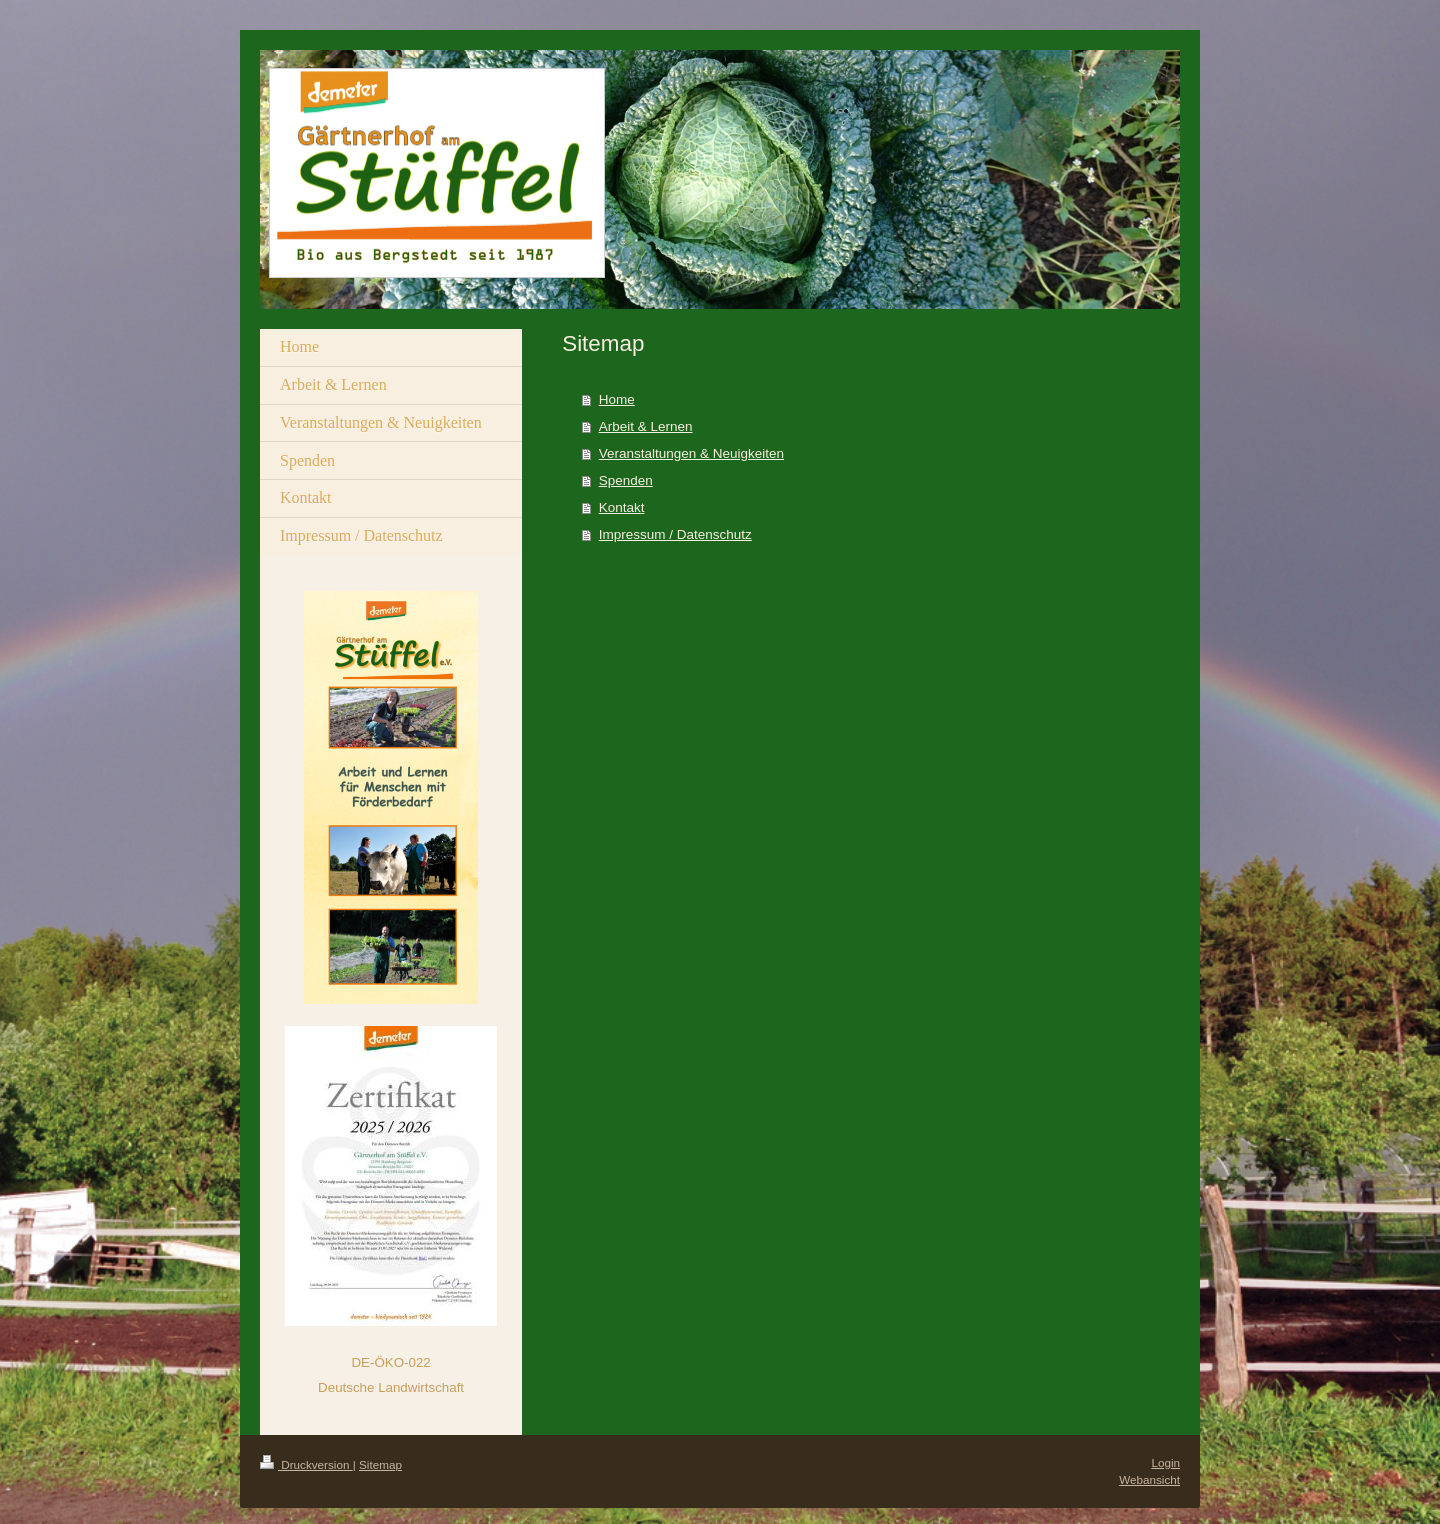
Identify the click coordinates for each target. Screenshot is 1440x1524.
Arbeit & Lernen (646, 426)
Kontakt (622, 507)
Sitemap (380, 1464)
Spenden (626, 480)
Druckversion (306, 1464)
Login (1165, 1462)
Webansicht (1149, 1479)
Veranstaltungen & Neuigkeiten (691, 453)
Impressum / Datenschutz (675, 534)
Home (617, 399)
